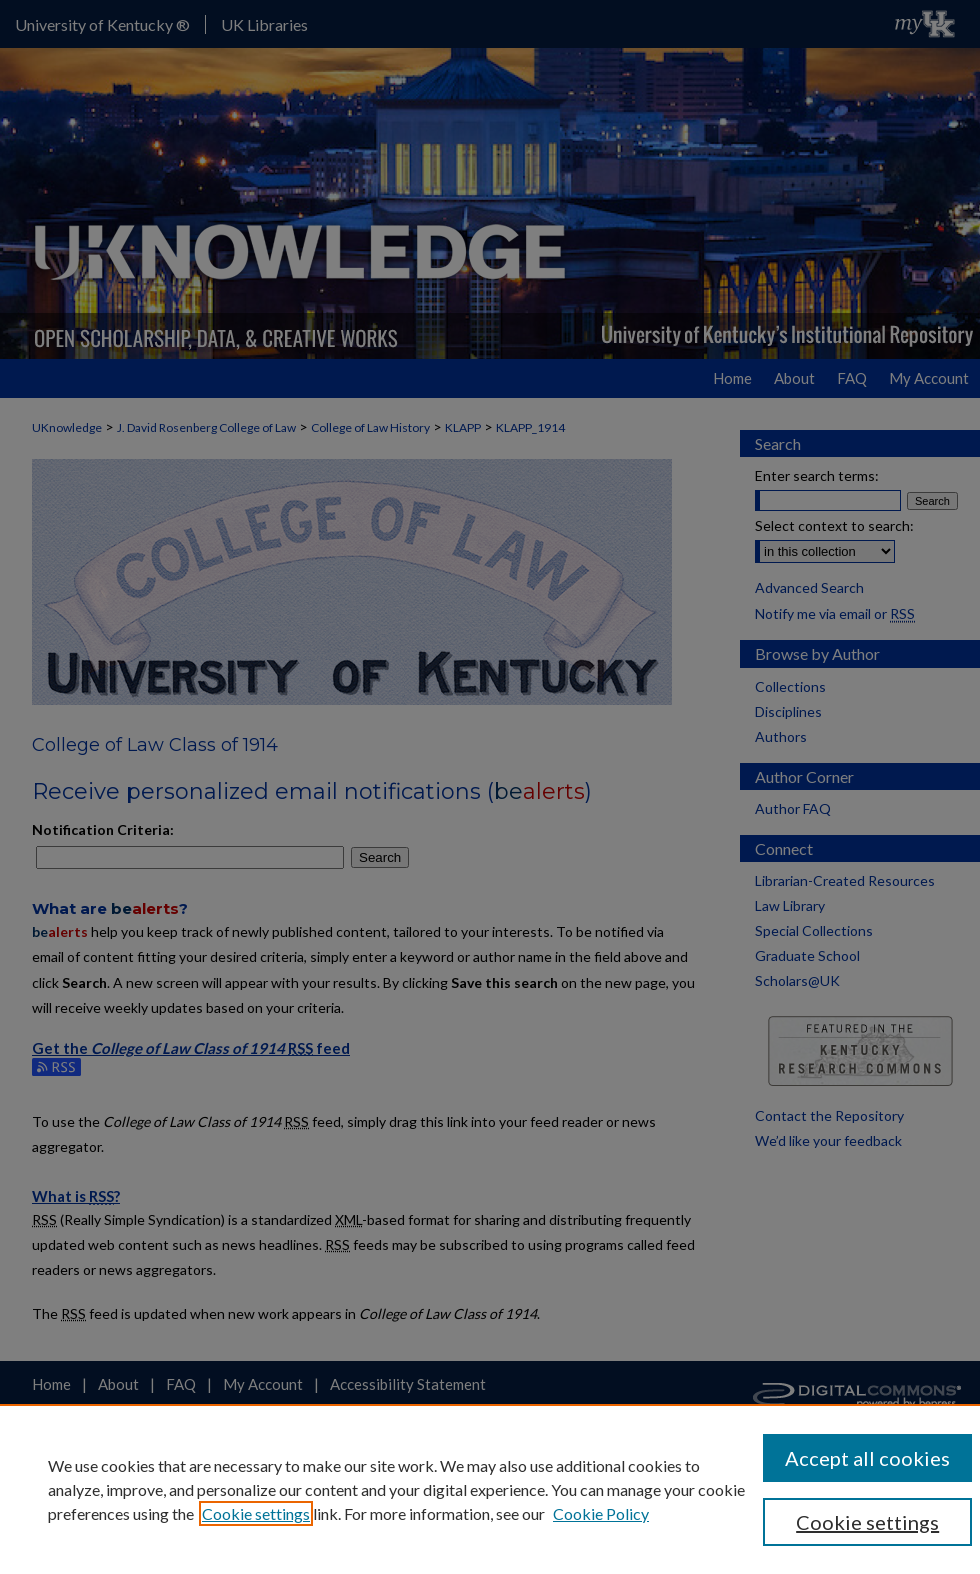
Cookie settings (256, 1513)
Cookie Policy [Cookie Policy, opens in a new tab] (601, 1513)
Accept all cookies (867, 1458)
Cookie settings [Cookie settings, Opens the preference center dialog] (867, 1522)
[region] (490, 1489)
